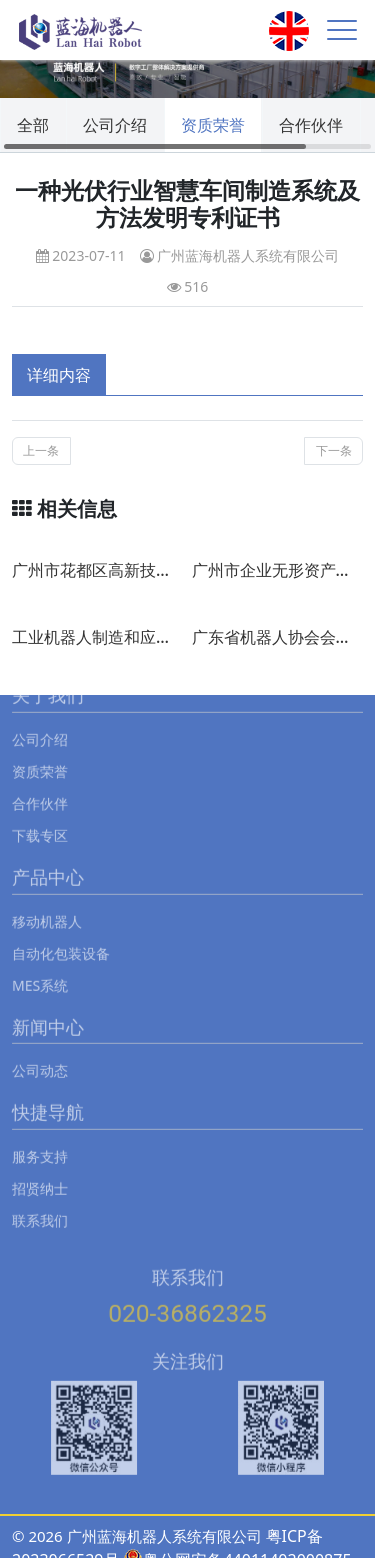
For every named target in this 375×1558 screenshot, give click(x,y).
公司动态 (40, 1052)
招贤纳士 (40, 1170)
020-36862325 (187, 1295)
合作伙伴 (311, 125)
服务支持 (40, 1138)
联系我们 (40, 1202)
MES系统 (40, 966)
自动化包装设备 (61, 934)
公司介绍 (115, 125)
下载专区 (40, 817)
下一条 (334, 450)
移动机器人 (47, 902)
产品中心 (48, 860)
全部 (33, 125)
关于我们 (48, 678)
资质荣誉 (213, 125)
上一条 (41, 450)
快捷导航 (48, 1095)
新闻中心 (48, 1009)
